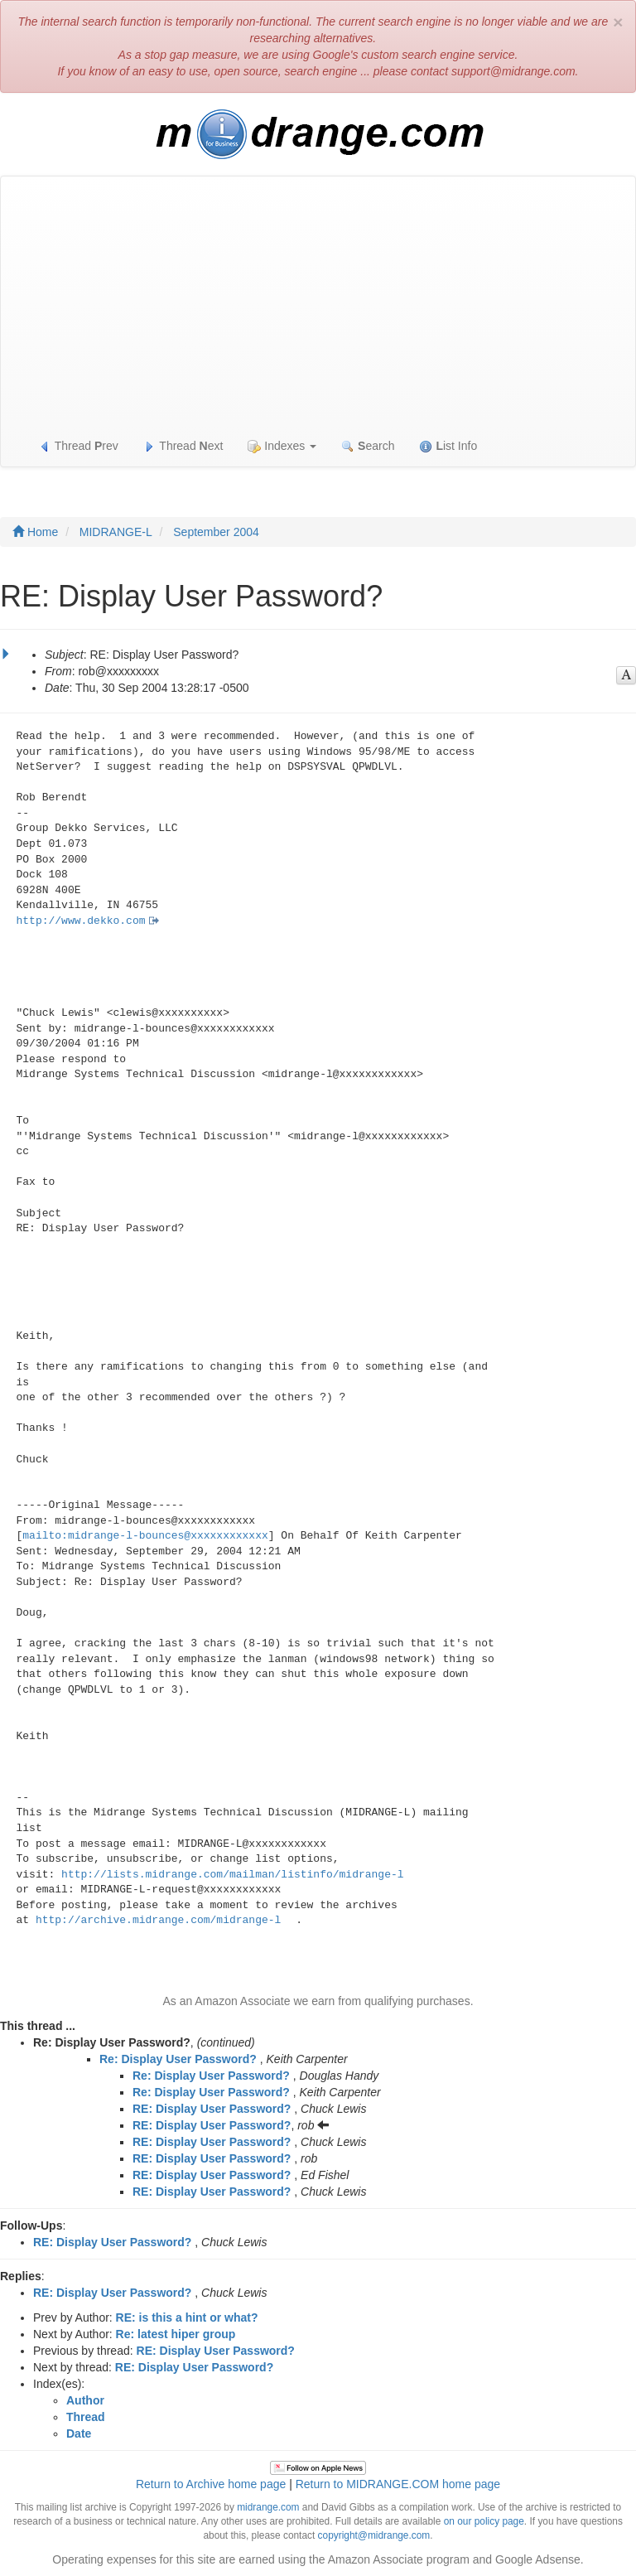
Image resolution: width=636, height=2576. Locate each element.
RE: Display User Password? (211, 2108)
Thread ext (183, 446)
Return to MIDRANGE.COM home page (398, 2484)
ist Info (448, 446)
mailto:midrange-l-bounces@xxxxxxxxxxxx (144, 1536)
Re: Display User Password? (178, 2059)
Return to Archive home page (211, 2484)
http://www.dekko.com (81, 921)
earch (367, 446)
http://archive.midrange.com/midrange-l (158, 1920)
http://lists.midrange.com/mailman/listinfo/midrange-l (232, 1874)
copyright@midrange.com (374, 2535)
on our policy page (484, 2521)
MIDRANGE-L (116, 532)
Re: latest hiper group (176, 2334)
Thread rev (78, 446)
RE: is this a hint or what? (187, 2317)
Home (35, 532)
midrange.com (268, 2507)
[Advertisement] (318, 301)
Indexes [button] (282, 446)
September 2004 (216, 532)
